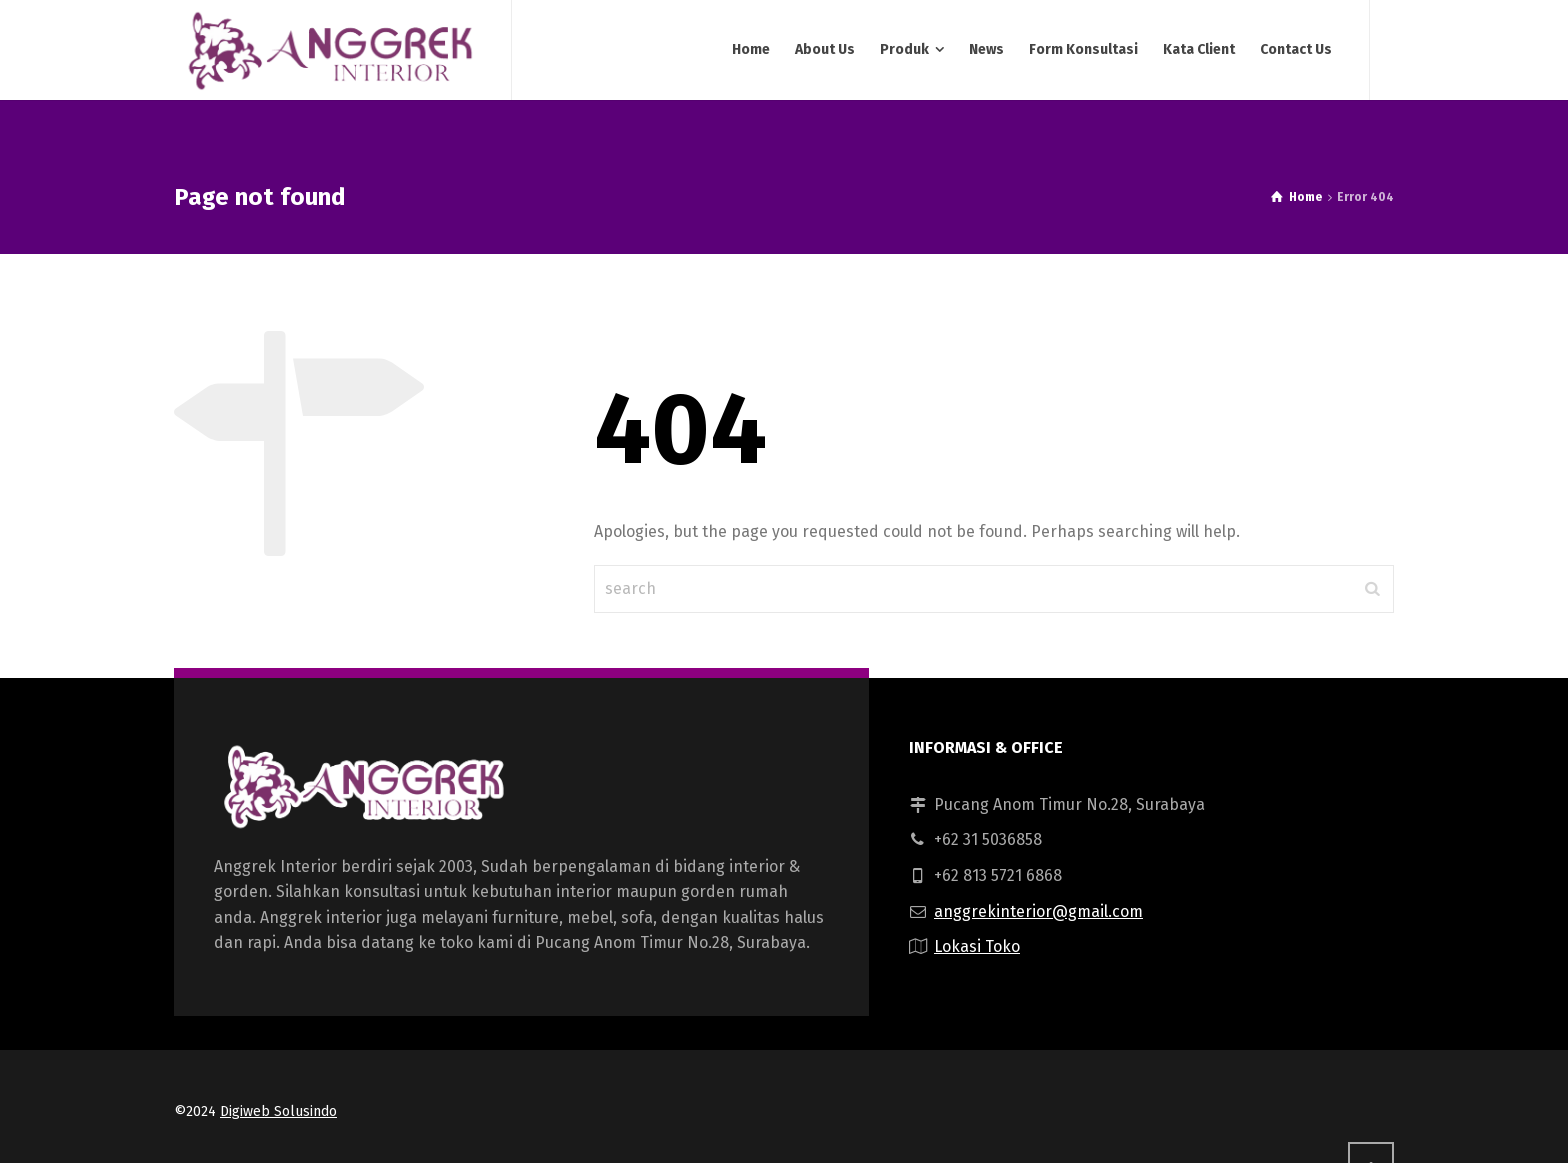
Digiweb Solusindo (278, 1111)
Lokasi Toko (977, 946)
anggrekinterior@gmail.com (1038, 911)
